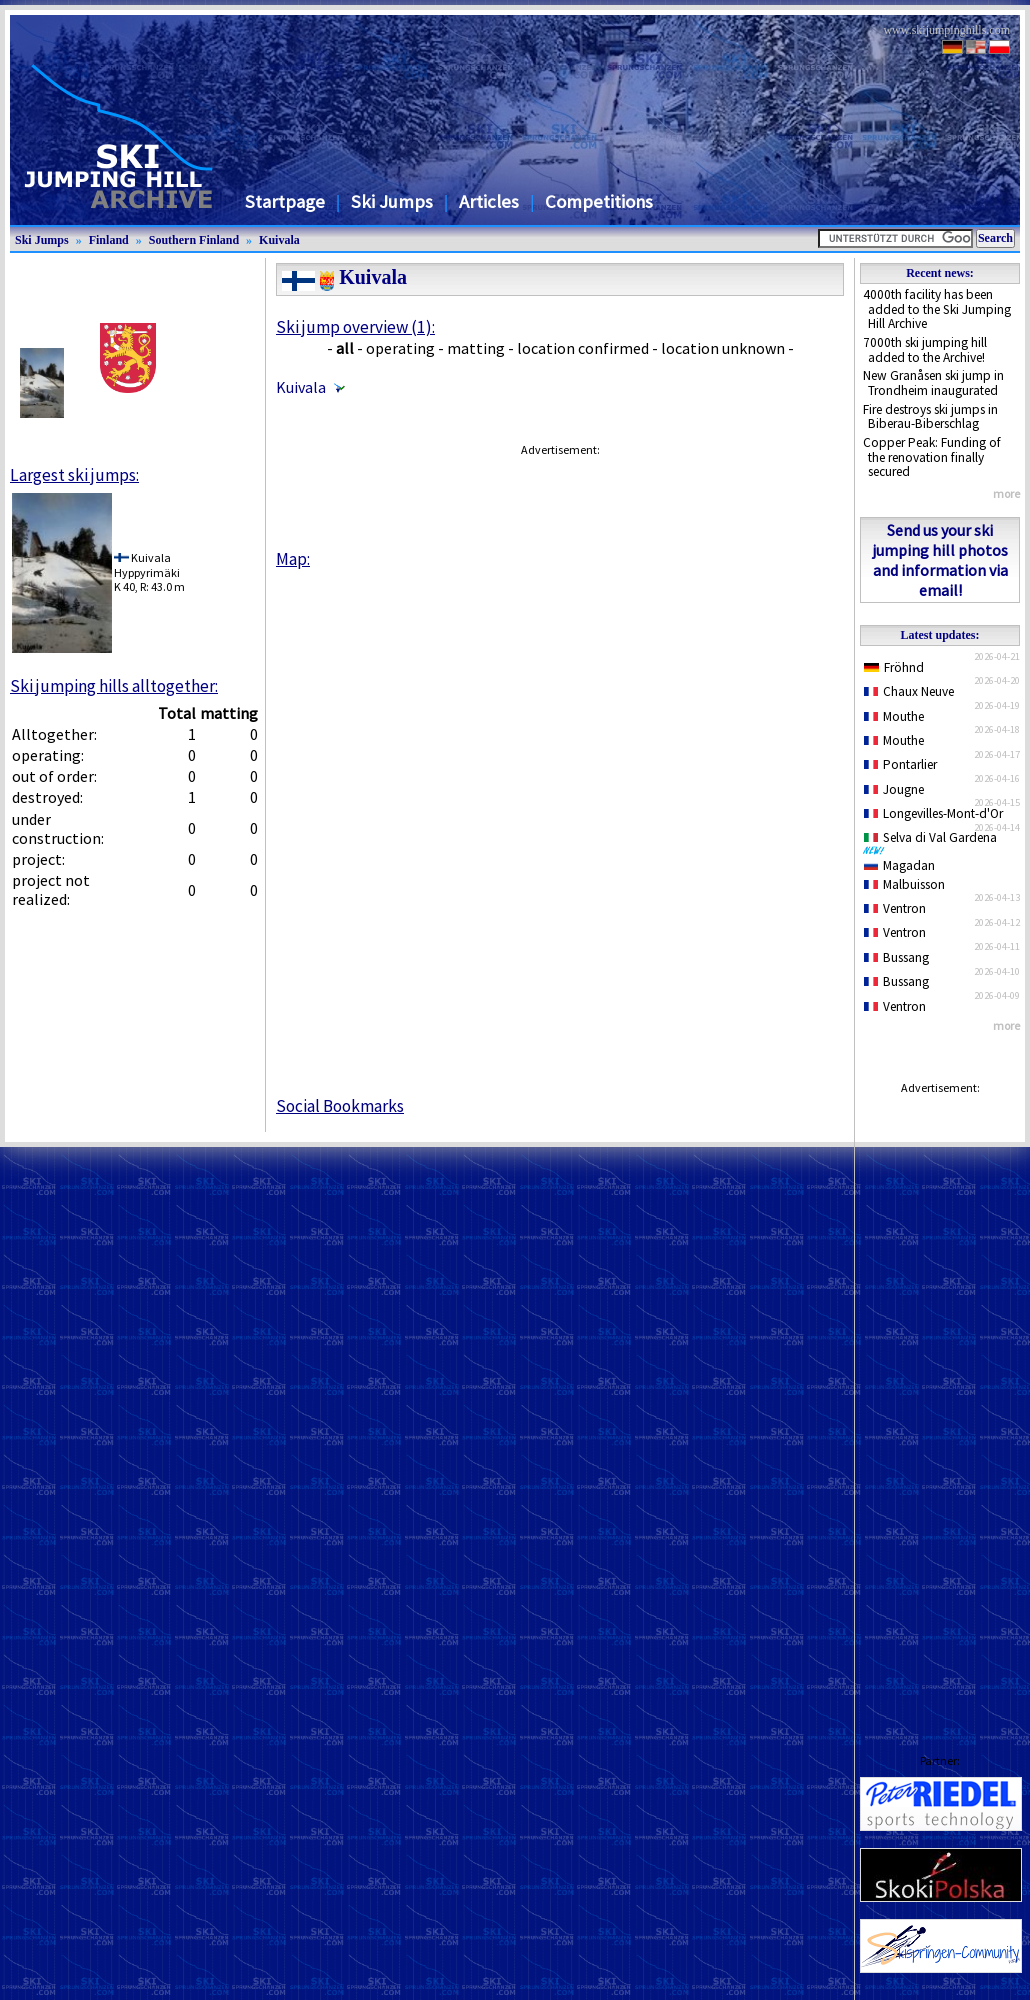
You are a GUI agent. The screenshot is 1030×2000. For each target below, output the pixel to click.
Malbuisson (904, 884)
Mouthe (894, 716)
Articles (489, 201)
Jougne (894, 789)
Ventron (895, 908)
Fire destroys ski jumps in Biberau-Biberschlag (930, 417)
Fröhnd (894, 667)
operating (400, 348)
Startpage (285, 201)
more (1006, 493)
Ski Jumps (392, 201)
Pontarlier (900, 764)
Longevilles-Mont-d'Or (933, 813)
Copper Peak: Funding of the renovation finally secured (932, 457)
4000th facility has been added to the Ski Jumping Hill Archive (937, 309)
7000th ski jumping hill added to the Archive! (925, 350)
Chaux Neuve (909, 691)
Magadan (899, 865)
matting (476, 348)
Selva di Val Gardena (934, 842)
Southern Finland (194, 240)
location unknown (723, 348)
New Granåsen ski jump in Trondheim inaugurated (933, 383)
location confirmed (583, 348)
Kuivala (279, 240)
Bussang (896, 957)
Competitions (599, 201)
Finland (109, 240)
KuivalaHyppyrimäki (147, 564)
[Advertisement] (940, 1405)
